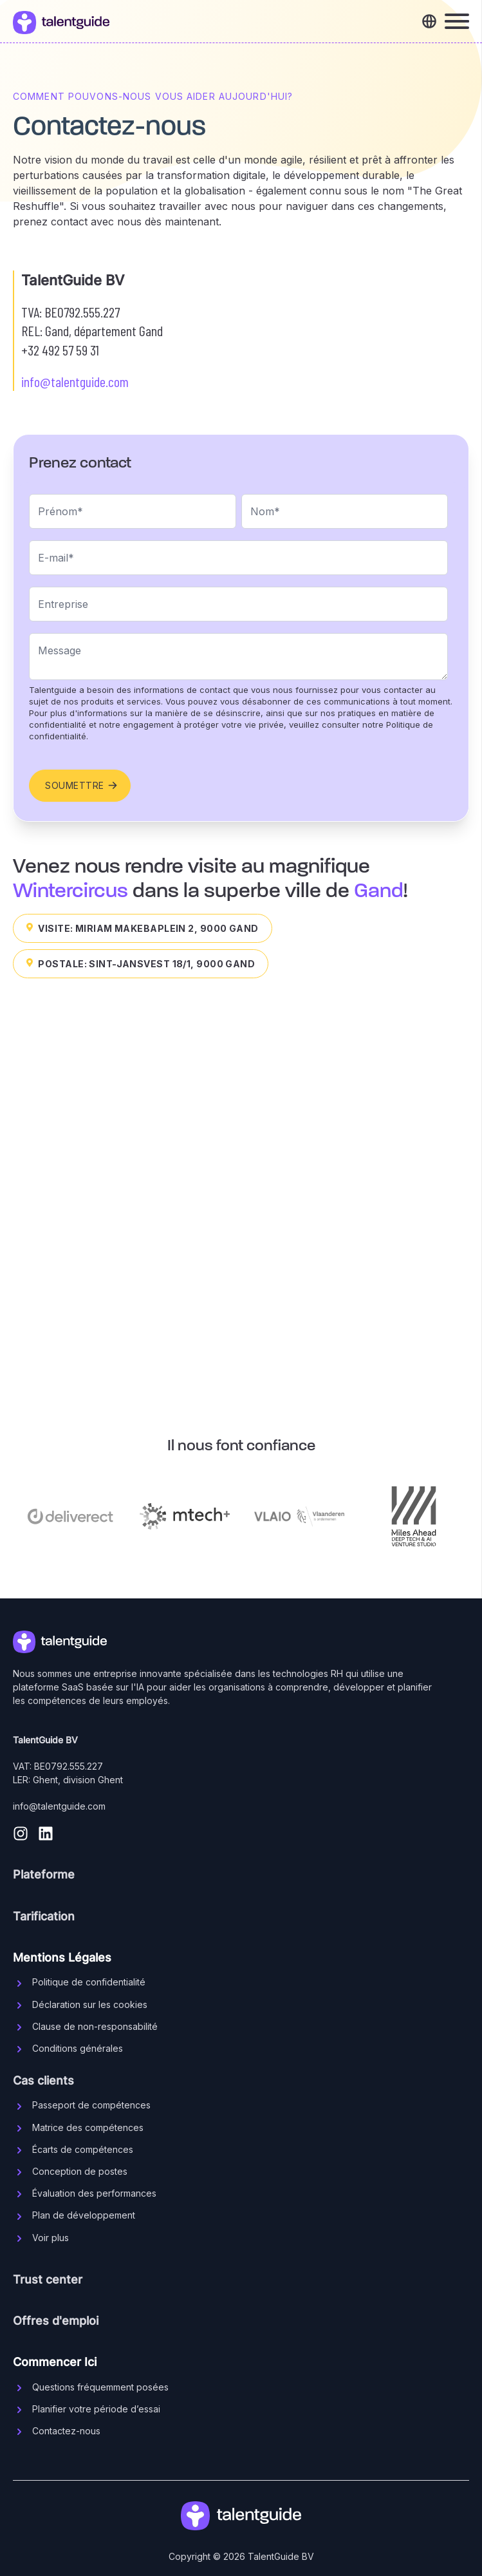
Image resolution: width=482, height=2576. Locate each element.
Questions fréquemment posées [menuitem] (100, 2387)
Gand (378, 890)
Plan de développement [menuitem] (83, 2215)
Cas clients (43, 2080)
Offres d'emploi (55, 2320)
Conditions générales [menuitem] (77, 2048)
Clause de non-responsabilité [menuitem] (95, 2026)
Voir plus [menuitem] (50, 2237)
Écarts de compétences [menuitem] (82, 2149)
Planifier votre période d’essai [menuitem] (96, 2408)
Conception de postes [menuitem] (79, 2171)
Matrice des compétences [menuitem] (88, 2127)
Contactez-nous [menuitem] (66, 2430)
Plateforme (44, 1874)
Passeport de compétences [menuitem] (91, 2104)
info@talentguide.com (75, 381)
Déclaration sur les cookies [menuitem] (89, 2004)
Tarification (44, 1916)
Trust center (47, 2279)
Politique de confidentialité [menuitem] (88, 1981)
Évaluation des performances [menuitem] (94, 2193)
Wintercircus (70, 890)
